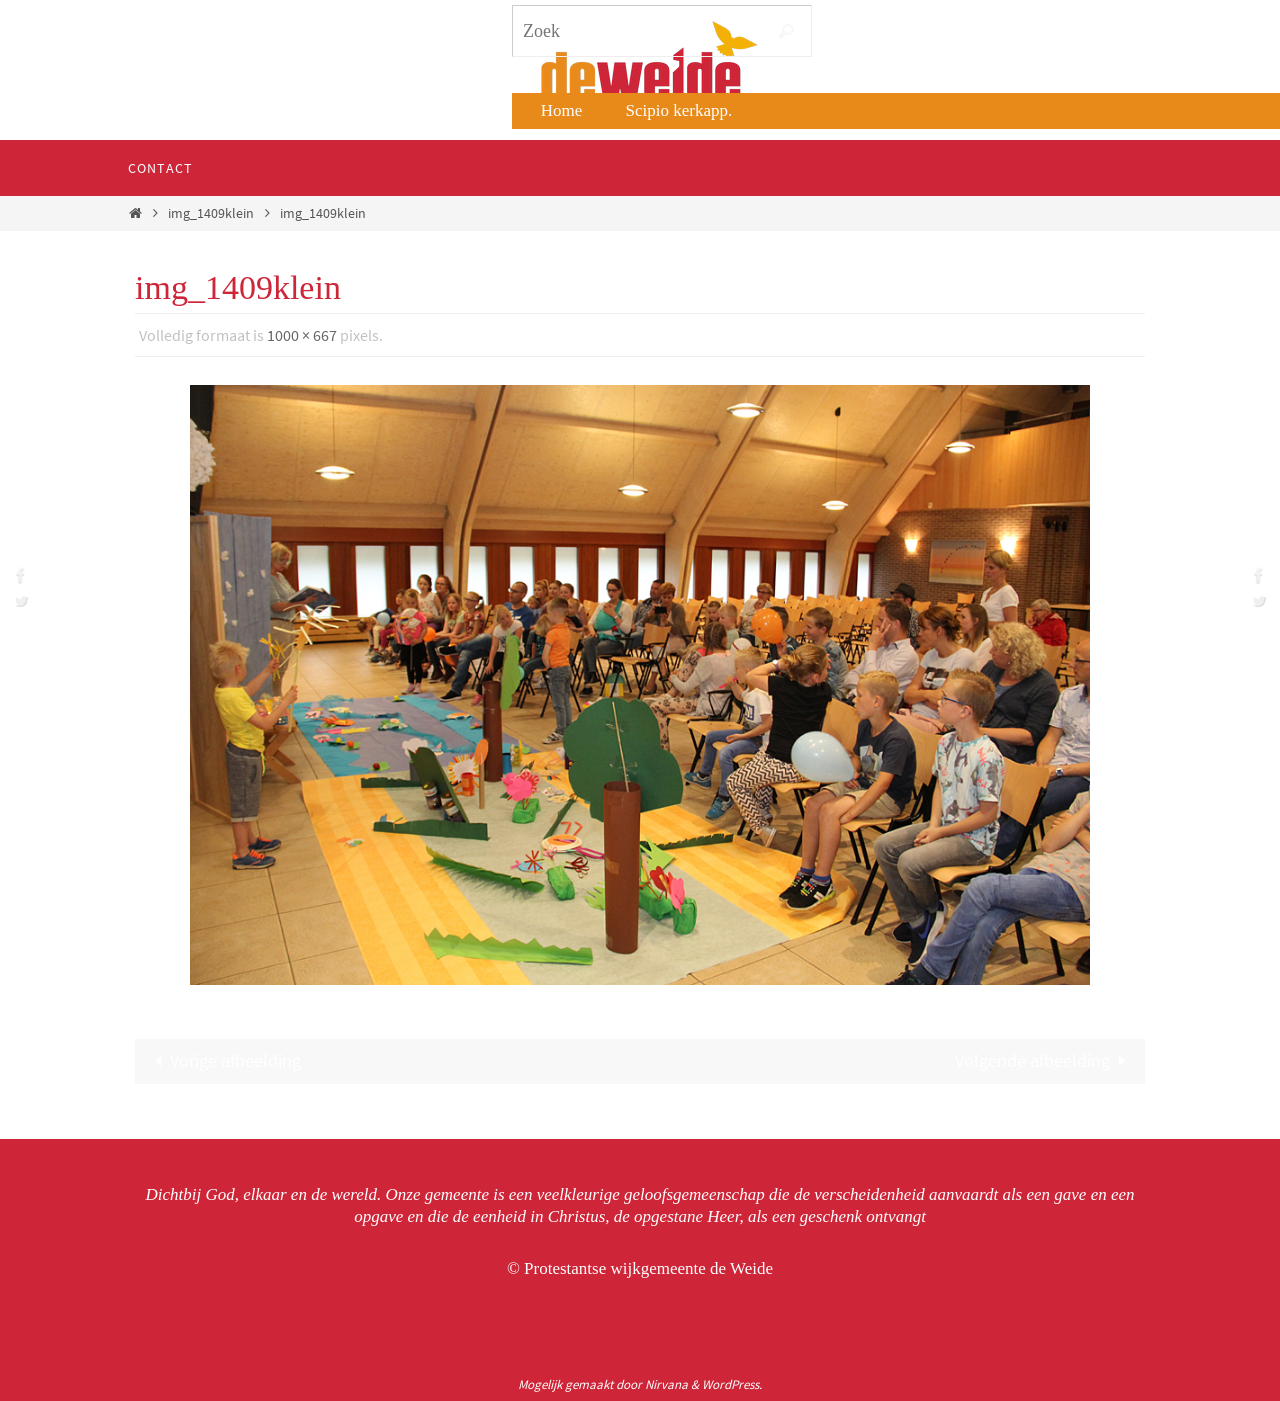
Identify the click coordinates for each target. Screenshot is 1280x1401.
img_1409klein (211, 213)
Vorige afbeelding (223, 1060)
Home (562, 110)
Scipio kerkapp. (679, 110)
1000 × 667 (302, 335)
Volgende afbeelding (1045, 1060)
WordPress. (732, 1384)
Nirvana (666, 1384)
